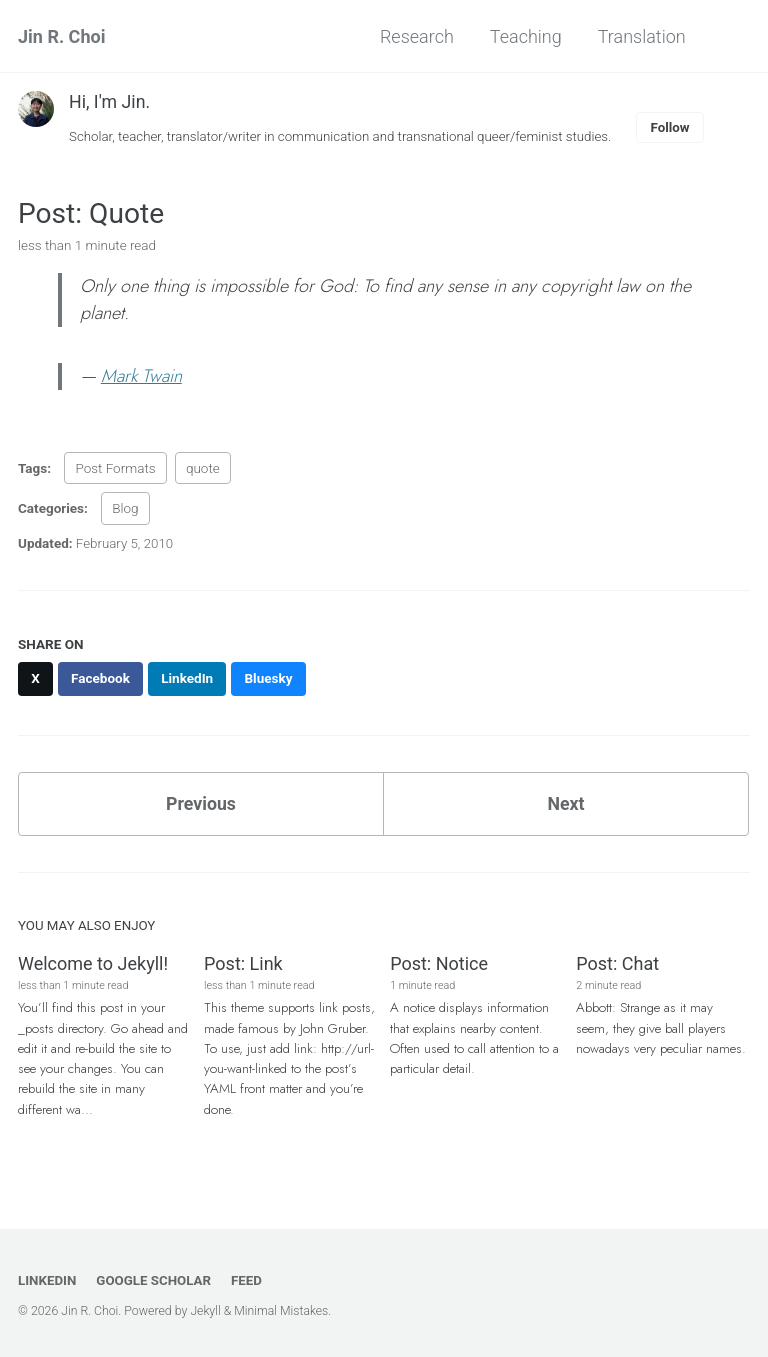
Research (415, 36)
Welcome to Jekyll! (93, 964)
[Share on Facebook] (102, 679)
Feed (249, 1280)
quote (203, 469)
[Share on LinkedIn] (188, 679)
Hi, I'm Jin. (110, 101)
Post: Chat (617, 964)
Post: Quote (91, 213)
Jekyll (206, 1311)
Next (566, 804)
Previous (201, 804)
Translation (640, 36)
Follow (679, 127)
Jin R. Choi (61, 36)
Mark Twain (141, 376)
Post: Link (243, 964)
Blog (125, 509)
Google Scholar (155, 1280)
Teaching (524, 36)
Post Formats (115, 469)
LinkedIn (47, 1280)
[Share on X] (36, 679)
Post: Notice (439, 964)
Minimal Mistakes (283, 1311)
